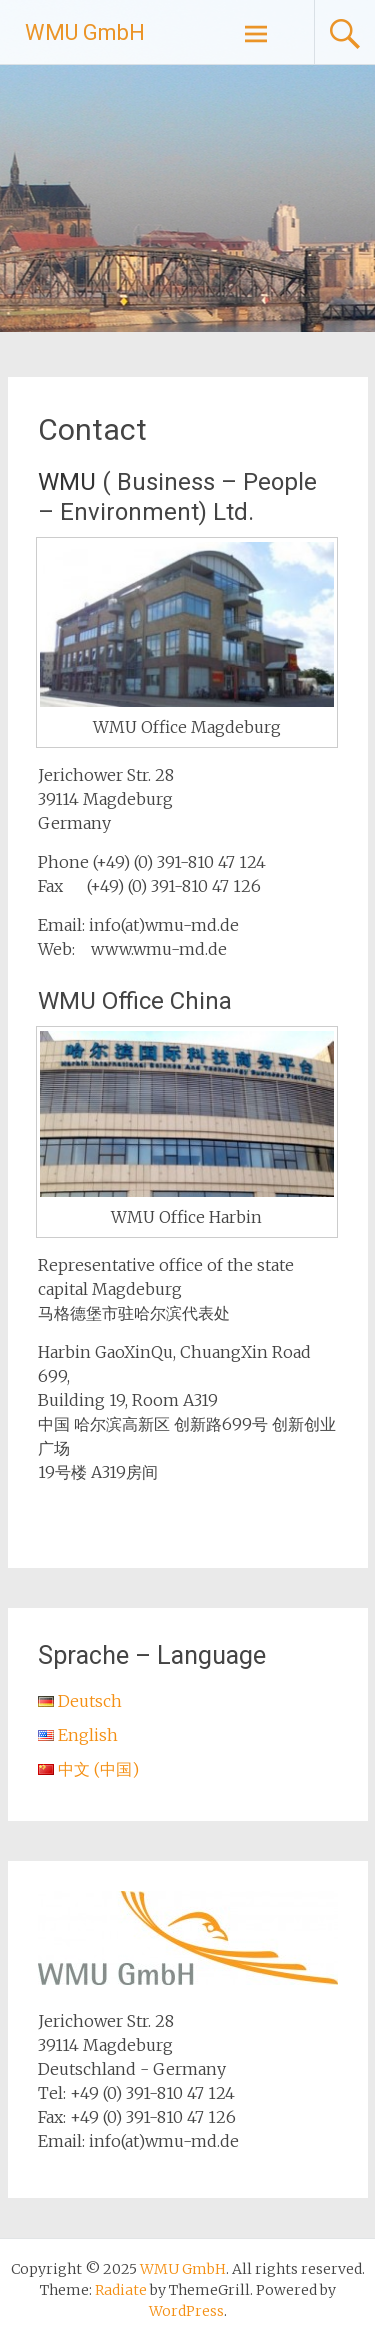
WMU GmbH (85, 32)
